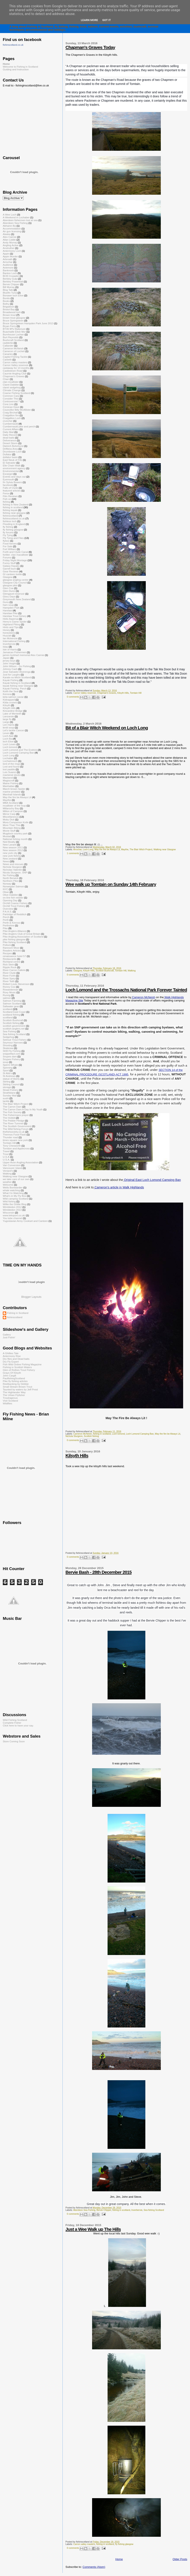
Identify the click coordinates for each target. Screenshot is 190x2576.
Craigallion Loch (12, 418)
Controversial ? (11, 401)
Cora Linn (8, 404)
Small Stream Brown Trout (17, 1386)
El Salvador (9, 462)
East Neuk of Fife (12, 459)
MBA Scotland (11, 802)
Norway (7, 883)
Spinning (8, 1067)
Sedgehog (8, 1037)
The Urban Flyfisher (14, 1395)
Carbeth (7, 359)
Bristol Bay (9, 309)
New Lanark (9, 844)
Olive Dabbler (10, 894)
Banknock (8, 270)
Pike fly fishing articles (15, 1381)
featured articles (12, 490)
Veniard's (8, 1170)
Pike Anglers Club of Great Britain (21, 933)
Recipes (7, 953)
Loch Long (88, 849)
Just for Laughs (11, 674)
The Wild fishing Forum (16, 1128)
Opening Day (10, 900)
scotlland (8, 1017)
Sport (6, 1070)
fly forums (8, 532)
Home (119, 2559)
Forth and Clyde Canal (15, 551)
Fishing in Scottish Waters (17, 1367)
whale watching (11, 1190)
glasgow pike (10, 585)
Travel (6, 1151)
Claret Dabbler (11, 384)
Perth (6, 919)
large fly (7, 719)
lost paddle (9, 769)
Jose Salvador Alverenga (17, 671)
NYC (5, 889)
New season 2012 (13, 850)
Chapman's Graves (106, 693)
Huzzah (7, 635)
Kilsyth (6, 705)
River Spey (9, 978)
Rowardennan (10, 989)
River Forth (9, 975)
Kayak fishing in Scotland (17, 682)
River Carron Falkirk (14, 970)
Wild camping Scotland (15, 1198)
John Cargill (9, 1375)
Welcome (8, 1184)
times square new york (15, 1140)
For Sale (7, 546)
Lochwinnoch (10, 761)
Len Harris (8, 724)
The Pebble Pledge (13, 1120)
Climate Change (12, 390)
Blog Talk (8, 289)
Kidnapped (9, 699)
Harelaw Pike (10, 613)
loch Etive (8, 741)
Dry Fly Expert (11, 1361)
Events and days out (14, 476)
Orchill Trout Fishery (14, 905)
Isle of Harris (10, 649)
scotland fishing (11, 1014)
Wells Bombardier (13, 1187)
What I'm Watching (13, 1193)
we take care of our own (16, 1179)
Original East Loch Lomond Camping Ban (152, 1180)
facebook (8, 485)
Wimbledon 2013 (12, 1209)
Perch (6, 917)
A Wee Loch (9, 214)
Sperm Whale (10, 1064)
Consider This (10, 398)
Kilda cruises (10, 702)
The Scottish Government (17, 1126)
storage (7, 1087)
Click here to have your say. (18, 1725)
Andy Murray (10, 242)
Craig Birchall (10, 412)
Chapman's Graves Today (90, 47)
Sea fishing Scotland (154, 2210)
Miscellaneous (11, 816)
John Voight (9, 663)
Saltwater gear (11, 1006)
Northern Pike (10, 880)
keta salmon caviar (13, 696)
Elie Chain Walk (11, 465)
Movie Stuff (9, 830)
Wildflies (7, 1403)
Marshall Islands (12, 794)
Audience (8, 264)
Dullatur (7, 454)
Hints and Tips (11, 627)
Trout (6, 1154)
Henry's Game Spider (15, 621)
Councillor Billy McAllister (17, 409)
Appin (6, 253)
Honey (6, 630)
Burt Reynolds (11, 337)
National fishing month (15, 839)
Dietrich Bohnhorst (13, 446)
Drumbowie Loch (12, 451)
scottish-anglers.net (14, 1028)
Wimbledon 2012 (12, 1207)
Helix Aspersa (10, 618)
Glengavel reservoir (14, 593)
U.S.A (6, 1156)
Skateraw (8, 1048)
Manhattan (9, 786)
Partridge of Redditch (14, 914)
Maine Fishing (10, 783)
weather (7, 1181)
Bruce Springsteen (13, 320)
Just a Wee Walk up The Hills (93, 2229)
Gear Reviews (11, 571)
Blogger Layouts (31, 1296)
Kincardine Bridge (13, 710)
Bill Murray (9, 287)
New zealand (10, 858)
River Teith (9, 981)
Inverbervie (136, 2210)
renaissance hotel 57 (14, 956)
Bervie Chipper (104, 2210)
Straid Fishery (10, 1089)
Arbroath (7, 259)
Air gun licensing (12, 231)
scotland (7, 1009)
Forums (7, 557)
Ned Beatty (9, 841)
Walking (132, 970)
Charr (6, 379)
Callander (8, 345)
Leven (6, 733)
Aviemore (8, 267)
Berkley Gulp (10, 278)
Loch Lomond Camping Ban (140, 1434)
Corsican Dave (11, 406)
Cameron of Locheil (14, 351)
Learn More (89, 20)
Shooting (8, 1045)
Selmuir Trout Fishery (15, 1039)
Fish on (7, 498)
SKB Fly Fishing (12, 1050)
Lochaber (8, 758)
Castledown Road (13, 370)
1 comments (73, 853)
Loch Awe (8, 735)
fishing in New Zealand (15, 504)
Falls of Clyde (10, 487)
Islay (5, 646)
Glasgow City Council (15, 582)
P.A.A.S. (7, 911)
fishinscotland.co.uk (13, 45)
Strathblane (9, 1092)
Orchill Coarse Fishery (15, 903)
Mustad (7, 836)
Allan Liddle (9, 239)
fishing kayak (10, 510)
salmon (7, 997)
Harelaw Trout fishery (15, 616)
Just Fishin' (9, 1337)
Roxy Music (9, 992)
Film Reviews (10, 496)
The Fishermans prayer (16, 1115)
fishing (6, 501)
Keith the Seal (10, 691)
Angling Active (11, 245)
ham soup (8, 604)
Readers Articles (12, 950)
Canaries (8, 354)
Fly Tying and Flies (13, 538)
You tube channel (12, 1218)
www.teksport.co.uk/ (14, 1215)
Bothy (6, 303)
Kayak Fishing (11, 680)
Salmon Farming (12, 1000)
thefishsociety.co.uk (13, 1131)
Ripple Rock (9, 967)
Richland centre (11, 961)
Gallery (7, 1334)
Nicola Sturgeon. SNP (15, 872)
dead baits (8, 437)
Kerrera (7, 694)
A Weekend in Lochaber (16, 217)
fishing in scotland (102, 1434)
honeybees (9, 632)
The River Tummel (13, 1123)
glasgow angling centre (16, 579)
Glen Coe (8, 588)
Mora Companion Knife (16, 822)
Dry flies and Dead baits (16, 1358)
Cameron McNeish (143, 997)
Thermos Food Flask (14, 1134)
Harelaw (7, 610)
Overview (8, 908)
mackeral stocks (12, 774)
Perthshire (8, 925)
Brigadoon (8, 306)
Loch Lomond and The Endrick (20, 749)
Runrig (6, 995)
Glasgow (77, 970)
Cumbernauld (10, 423)
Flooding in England (14, 524)
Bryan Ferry (9, 326)
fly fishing (8, 526)
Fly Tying (8, 535)
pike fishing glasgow (14, 939)
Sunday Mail (10, 1095)
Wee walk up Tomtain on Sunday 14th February (110, 884)
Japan (6, 657)
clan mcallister (11, 381)
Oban (6, 892)
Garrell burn (9, 568)
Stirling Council (11, 1084)
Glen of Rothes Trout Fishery (19, 1370)
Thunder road (10, 1137)
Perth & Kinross (11, 922)
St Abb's (7, 1073)
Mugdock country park (15, 833)
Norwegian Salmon (13, 886)
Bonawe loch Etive (13, 295)
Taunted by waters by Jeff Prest (20, 1389)
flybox (6, 540)
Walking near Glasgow (165, 849)
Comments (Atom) (94, 2566)
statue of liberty (11, 1078)
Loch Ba (7, 738)
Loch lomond (118, 1434)
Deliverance (9, 440)
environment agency (14, 468)
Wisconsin (8, 1212)
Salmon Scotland (12, 1003)
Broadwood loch (12, 312)
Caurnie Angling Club (14, 373)
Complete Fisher (12, 1722)
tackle (6, 1101)
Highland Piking (11, 624)
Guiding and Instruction (16, 69)
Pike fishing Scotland (14, 942)
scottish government (14, 1025)
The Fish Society (12, 1112)
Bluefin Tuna (10, 292)
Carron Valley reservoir (84, 693)
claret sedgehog (12, 387)
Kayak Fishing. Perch (15, 688)
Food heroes (10, 543)
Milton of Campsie (13, 811)
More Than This (11, 825)
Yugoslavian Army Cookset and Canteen (25, 1220)
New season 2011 (13, 847)
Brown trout (9, 315)
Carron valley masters (84, 2544)
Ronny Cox (9, 986)
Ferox (6, 493)
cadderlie (8, 342)
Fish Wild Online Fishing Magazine (22, 1364)
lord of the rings (11, 763)
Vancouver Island (12, 1168)
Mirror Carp (9, 813)
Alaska (6, 234)
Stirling (7, 1081)
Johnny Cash (10, 669)
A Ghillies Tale (10, 1353)
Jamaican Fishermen (14, 652)
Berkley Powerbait (13, 281)
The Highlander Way (14, 1392)
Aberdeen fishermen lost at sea (20, 220)
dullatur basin (10, 457)
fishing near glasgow (14, 512)
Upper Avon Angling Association (20, 1162)
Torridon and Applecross (16, 1148)
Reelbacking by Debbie (16, 1383)
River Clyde (9, 972)
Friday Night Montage (15, 560)
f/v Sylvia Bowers (12, 482)
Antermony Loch (12, 250)
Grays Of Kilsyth (12, 1372)
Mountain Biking (12, 827)
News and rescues (13, 864)
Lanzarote (8, 716)
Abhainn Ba (9, 225)
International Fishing (14, 641)
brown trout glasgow (14, 317)
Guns (6, 602)
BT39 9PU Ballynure (14, 328)
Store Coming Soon (14, 1741)
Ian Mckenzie (10, 638)
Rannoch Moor (11, 947)
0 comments (73, 697)
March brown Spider (14, 788)
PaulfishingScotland (14, 1378)
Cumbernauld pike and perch (19, 426)
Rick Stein (8, 964)
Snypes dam (10, 1056)
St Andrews (9, 1076)
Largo (6, 721)
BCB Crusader (11, 275)
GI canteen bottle (12, 574)
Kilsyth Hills (123, 693)
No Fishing (9, 875)
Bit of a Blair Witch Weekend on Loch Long (106, 727)
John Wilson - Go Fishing (17, 666)
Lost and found (11, 766)
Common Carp (11, 395)
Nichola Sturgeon (74, 1436)
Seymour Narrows (13, 1042)
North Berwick (10, 878)
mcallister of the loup (14, 805)
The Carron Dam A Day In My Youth (23, 1109)
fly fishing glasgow (124, 2544)
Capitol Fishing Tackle (15, 356)
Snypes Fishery (11, 1059)
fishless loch (10, 521)
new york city (10, 853)
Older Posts (180, 2559)
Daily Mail (8, 432)
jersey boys (9, 660)
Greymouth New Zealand (17, 599)
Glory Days (9, 596)
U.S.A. (6, 1159)
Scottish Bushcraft (105, 970)
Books (6, 301)
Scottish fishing (91, 1436)
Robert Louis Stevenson (16, 984)
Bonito (6, 298)
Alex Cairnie (9, 236)
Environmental (11, 471)
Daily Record (10, 434)
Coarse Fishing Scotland (16, 393)
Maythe (124, 849)
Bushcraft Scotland (13, 340)
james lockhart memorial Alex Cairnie (23, 655)
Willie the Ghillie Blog (14, 1204)
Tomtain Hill (135, 693)
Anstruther (8, 248)
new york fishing (12, 855)
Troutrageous (10, 1397)
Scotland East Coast (14, 1011)
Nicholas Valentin (12, 869)
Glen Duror (9, 590)
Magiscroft (8, 780)
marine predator (12, 791)
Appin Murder (10, 256)
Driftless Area (10, 448)
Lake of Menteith (12, 713)
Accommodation (12, 228)
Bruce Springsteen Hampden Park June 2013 (28, 323)
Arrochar (77, 849)
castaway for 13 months (16, 367)
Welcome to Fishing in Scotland (20, 66)
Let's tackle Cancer (13, 730)
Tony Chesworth (12, 1145)
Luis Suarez (9, 772)
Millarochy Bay (11, 808)
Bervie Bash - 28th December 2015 (98, 1572)
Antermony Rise (12, 1356)
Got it (106, 20)
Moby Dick (9, 819)
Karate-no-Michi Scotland (17, 677)
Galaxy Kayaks (11, 565)
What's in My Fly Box (14, 1195)
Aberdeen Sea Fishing (84, 2210)
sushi (6, 1098)
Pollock (7, 945)
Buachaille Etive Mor (14, 331)
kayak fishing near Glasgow (18, 685)
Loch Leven (9, 744)
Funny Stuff (9, 563)
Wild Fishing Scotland (15, 1719)
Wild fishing (9, 1201)
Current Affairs (11, 429)
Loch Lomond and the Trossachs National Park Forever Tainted (126, 989)
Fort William (9, 549)
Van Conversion (12, 1165)
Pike (5, 928)
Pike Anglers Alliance (14, 931)
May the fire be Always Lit (107, 849)
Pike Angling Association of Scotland (23, 936)
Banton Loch (10, 273)
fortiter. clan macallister (16, 554)
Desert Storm (10, 443)
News (6, 861)
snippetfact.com (11, 1053)
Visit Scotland (10, 1400)
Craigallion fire (11, 415)
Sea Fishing (9, 1031)
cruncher (8, 420)
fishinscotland (10, 515)
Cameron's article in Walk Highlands (119, 1187)
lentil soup (8, 727)
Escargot (8, 473)
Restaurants (9, 958)
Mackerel (8, 777)
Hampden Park (11, 607)
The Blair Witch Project (141, 849)
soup (5, 1062)
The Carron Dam (12, 1106)
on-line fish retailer (13, 897)
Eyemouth (8, 479)
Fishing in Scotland (17, 1312)
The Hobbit (9, 1117)
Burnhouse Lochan (13, 334)
